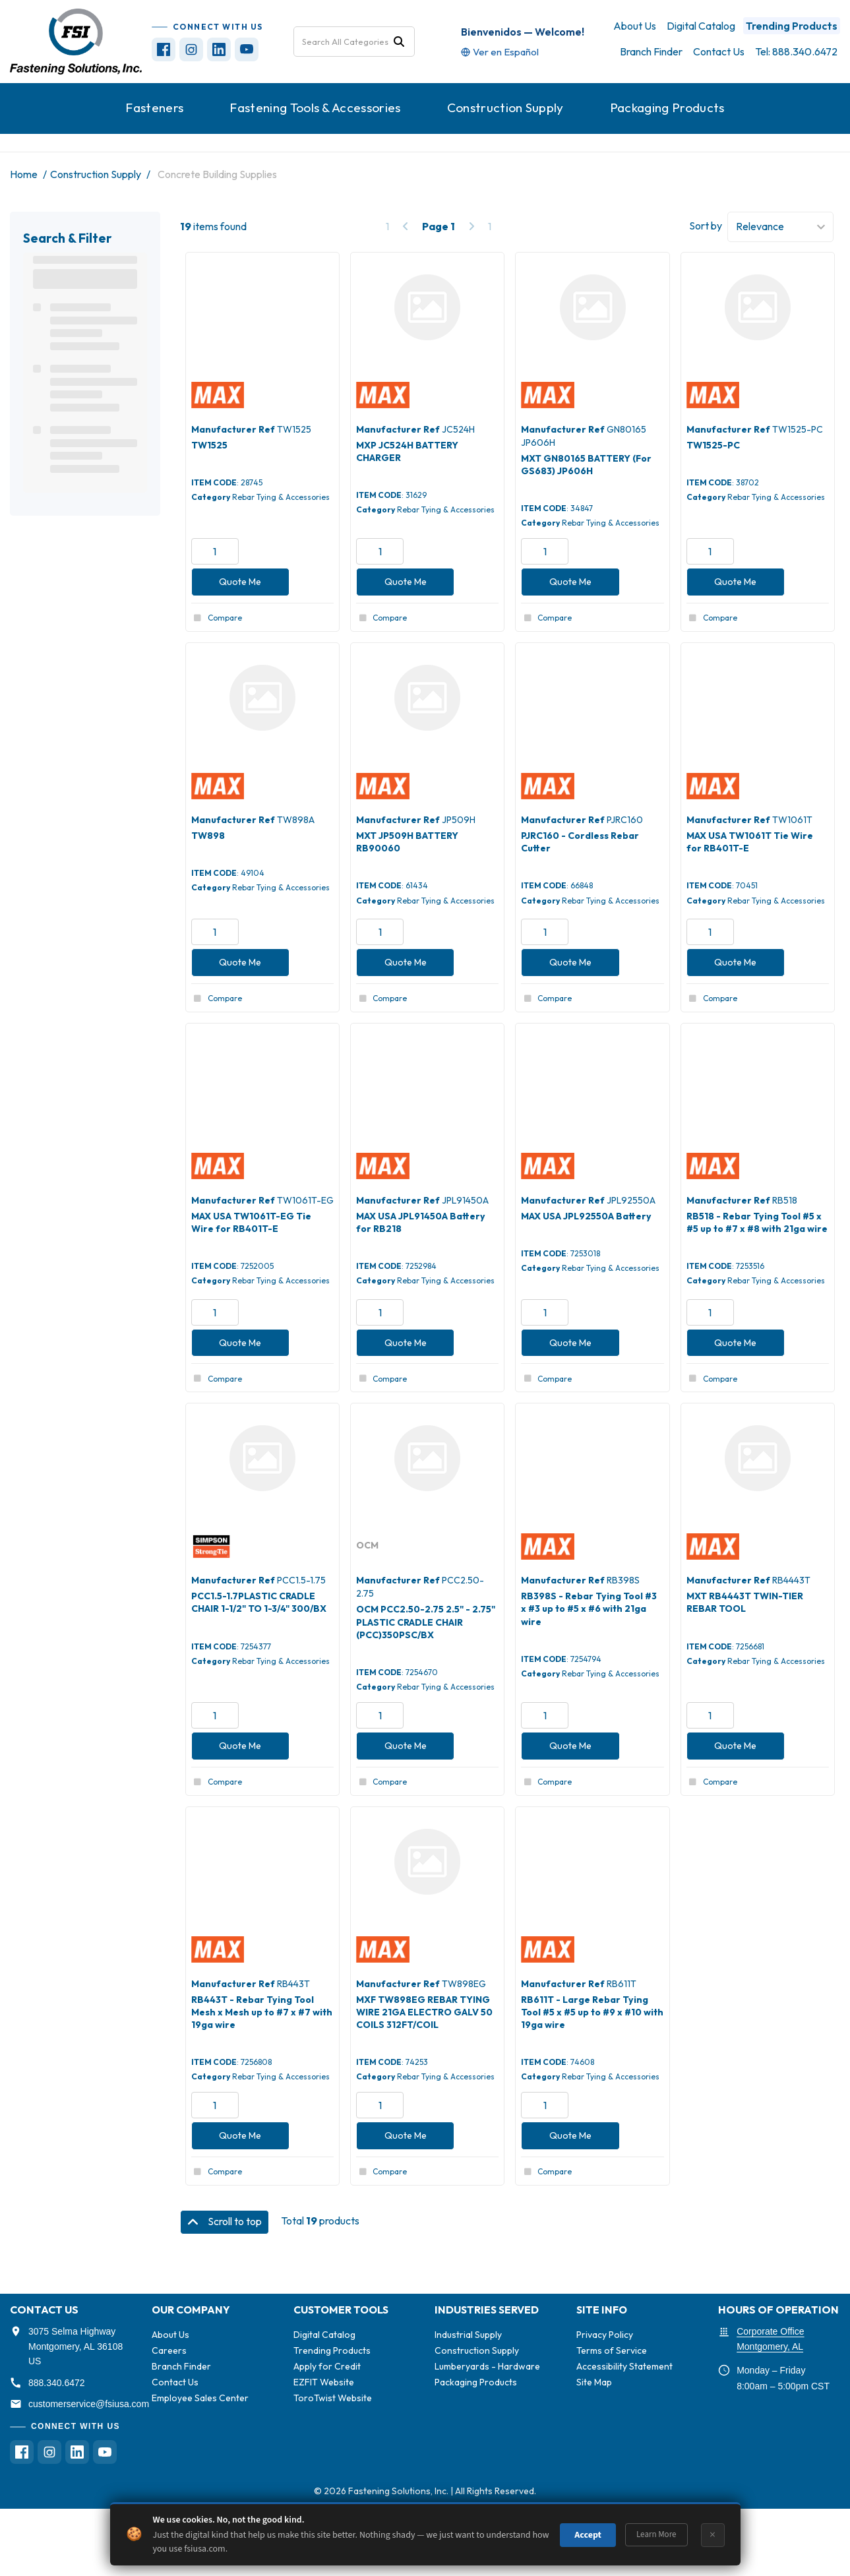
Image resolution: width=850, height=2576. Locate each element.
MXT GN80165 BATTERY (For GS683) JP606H (586, 464)
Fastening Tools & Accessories (314, 107)
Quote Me (240, 582)
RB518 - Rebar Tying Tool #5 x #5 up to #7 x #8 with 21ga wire (757, 1222)
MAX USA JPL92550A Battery (586, 1216)
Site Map (594, 2382)
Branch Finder (651, 51)
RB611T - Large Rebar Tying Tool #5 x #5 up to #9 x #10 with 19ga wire (592, 2012)
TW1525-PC (713, 445)
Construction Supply (505, 107)
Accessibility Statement (624, 2366)
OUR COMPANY (191, 2310)
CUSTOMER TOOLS (340, 2310)
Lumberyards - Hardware (487, 2366)
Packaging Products (667, 107)
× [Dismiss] (712, 2535)
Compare (216, 618)
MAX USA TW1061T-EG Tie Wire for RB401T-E (251, 1222)
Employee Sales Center (200, 2398)
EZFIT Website (323, 2382)
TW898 (208, 836)
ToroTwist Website (332, 2398)
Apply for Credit (327, 2366)
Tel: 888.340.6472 (796, 51)
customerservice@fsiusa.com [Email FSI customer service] (88, 2404)
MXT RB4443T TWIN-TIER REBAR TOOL (744, 1602)
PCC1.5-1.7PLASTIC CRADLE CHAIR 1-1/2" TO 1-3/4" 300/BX (258, 1602)
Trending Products (791, 25)
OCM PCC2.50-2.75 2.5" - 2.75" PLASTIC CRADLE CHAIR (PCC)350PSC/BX (425, 1621)
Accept (587, 2535)
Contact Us (718, 51)
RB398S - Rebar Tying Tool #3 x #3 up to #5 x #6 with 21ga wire (589, 1608)
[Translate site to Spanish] (500, 52)
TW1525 (209, 445)
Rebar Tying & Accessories (281, 497)
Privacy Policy (604, 2335)
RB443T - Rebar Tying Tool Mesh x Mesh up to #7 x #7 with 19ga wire (261, 2012)
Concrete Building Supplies (217, 174)
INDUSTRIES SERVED (487, 2310)
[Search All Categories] (354, 41)
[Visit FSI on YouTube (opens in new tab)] (246, 49)
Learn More (656, 2534)
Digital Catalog (701, 25)
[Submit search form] (399, 41)
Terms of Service (611, 2350)
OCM (367, 1545)
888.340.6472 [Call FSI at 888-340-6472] (56, 2382)
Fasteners (154, 107)
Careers (169, 2350)
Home (24, 174)
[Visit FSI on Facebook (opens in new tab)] (163, 49)
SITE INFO (601, 2310)
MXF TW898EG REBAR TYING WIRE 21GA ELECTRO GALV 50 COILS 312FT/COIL (424, 2012)
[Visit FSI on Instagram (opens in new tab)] (191, 49)
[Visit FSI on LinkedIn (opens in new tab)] (219, 49)
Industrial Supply (468, 2335)
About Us (634, 25)
